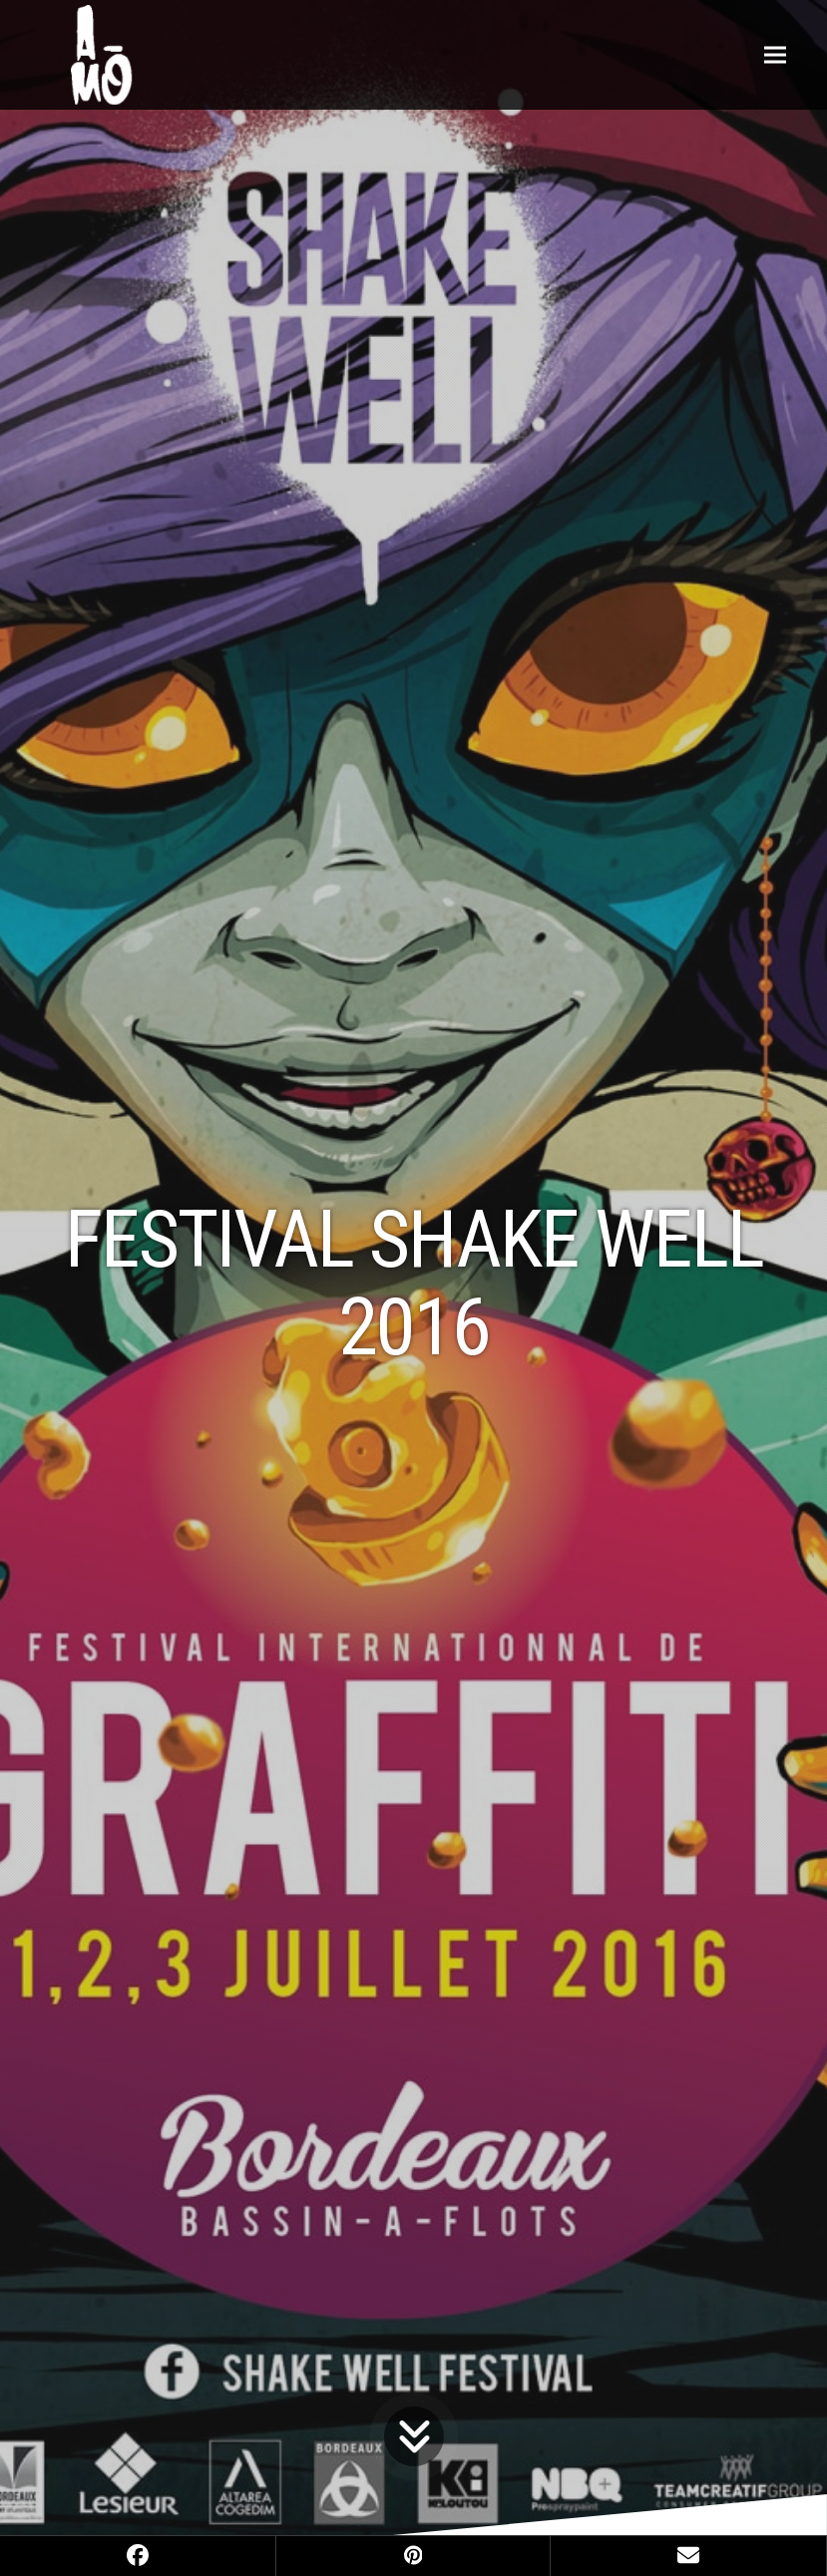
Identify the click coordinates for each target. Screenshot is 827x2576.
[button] (775, 54)
